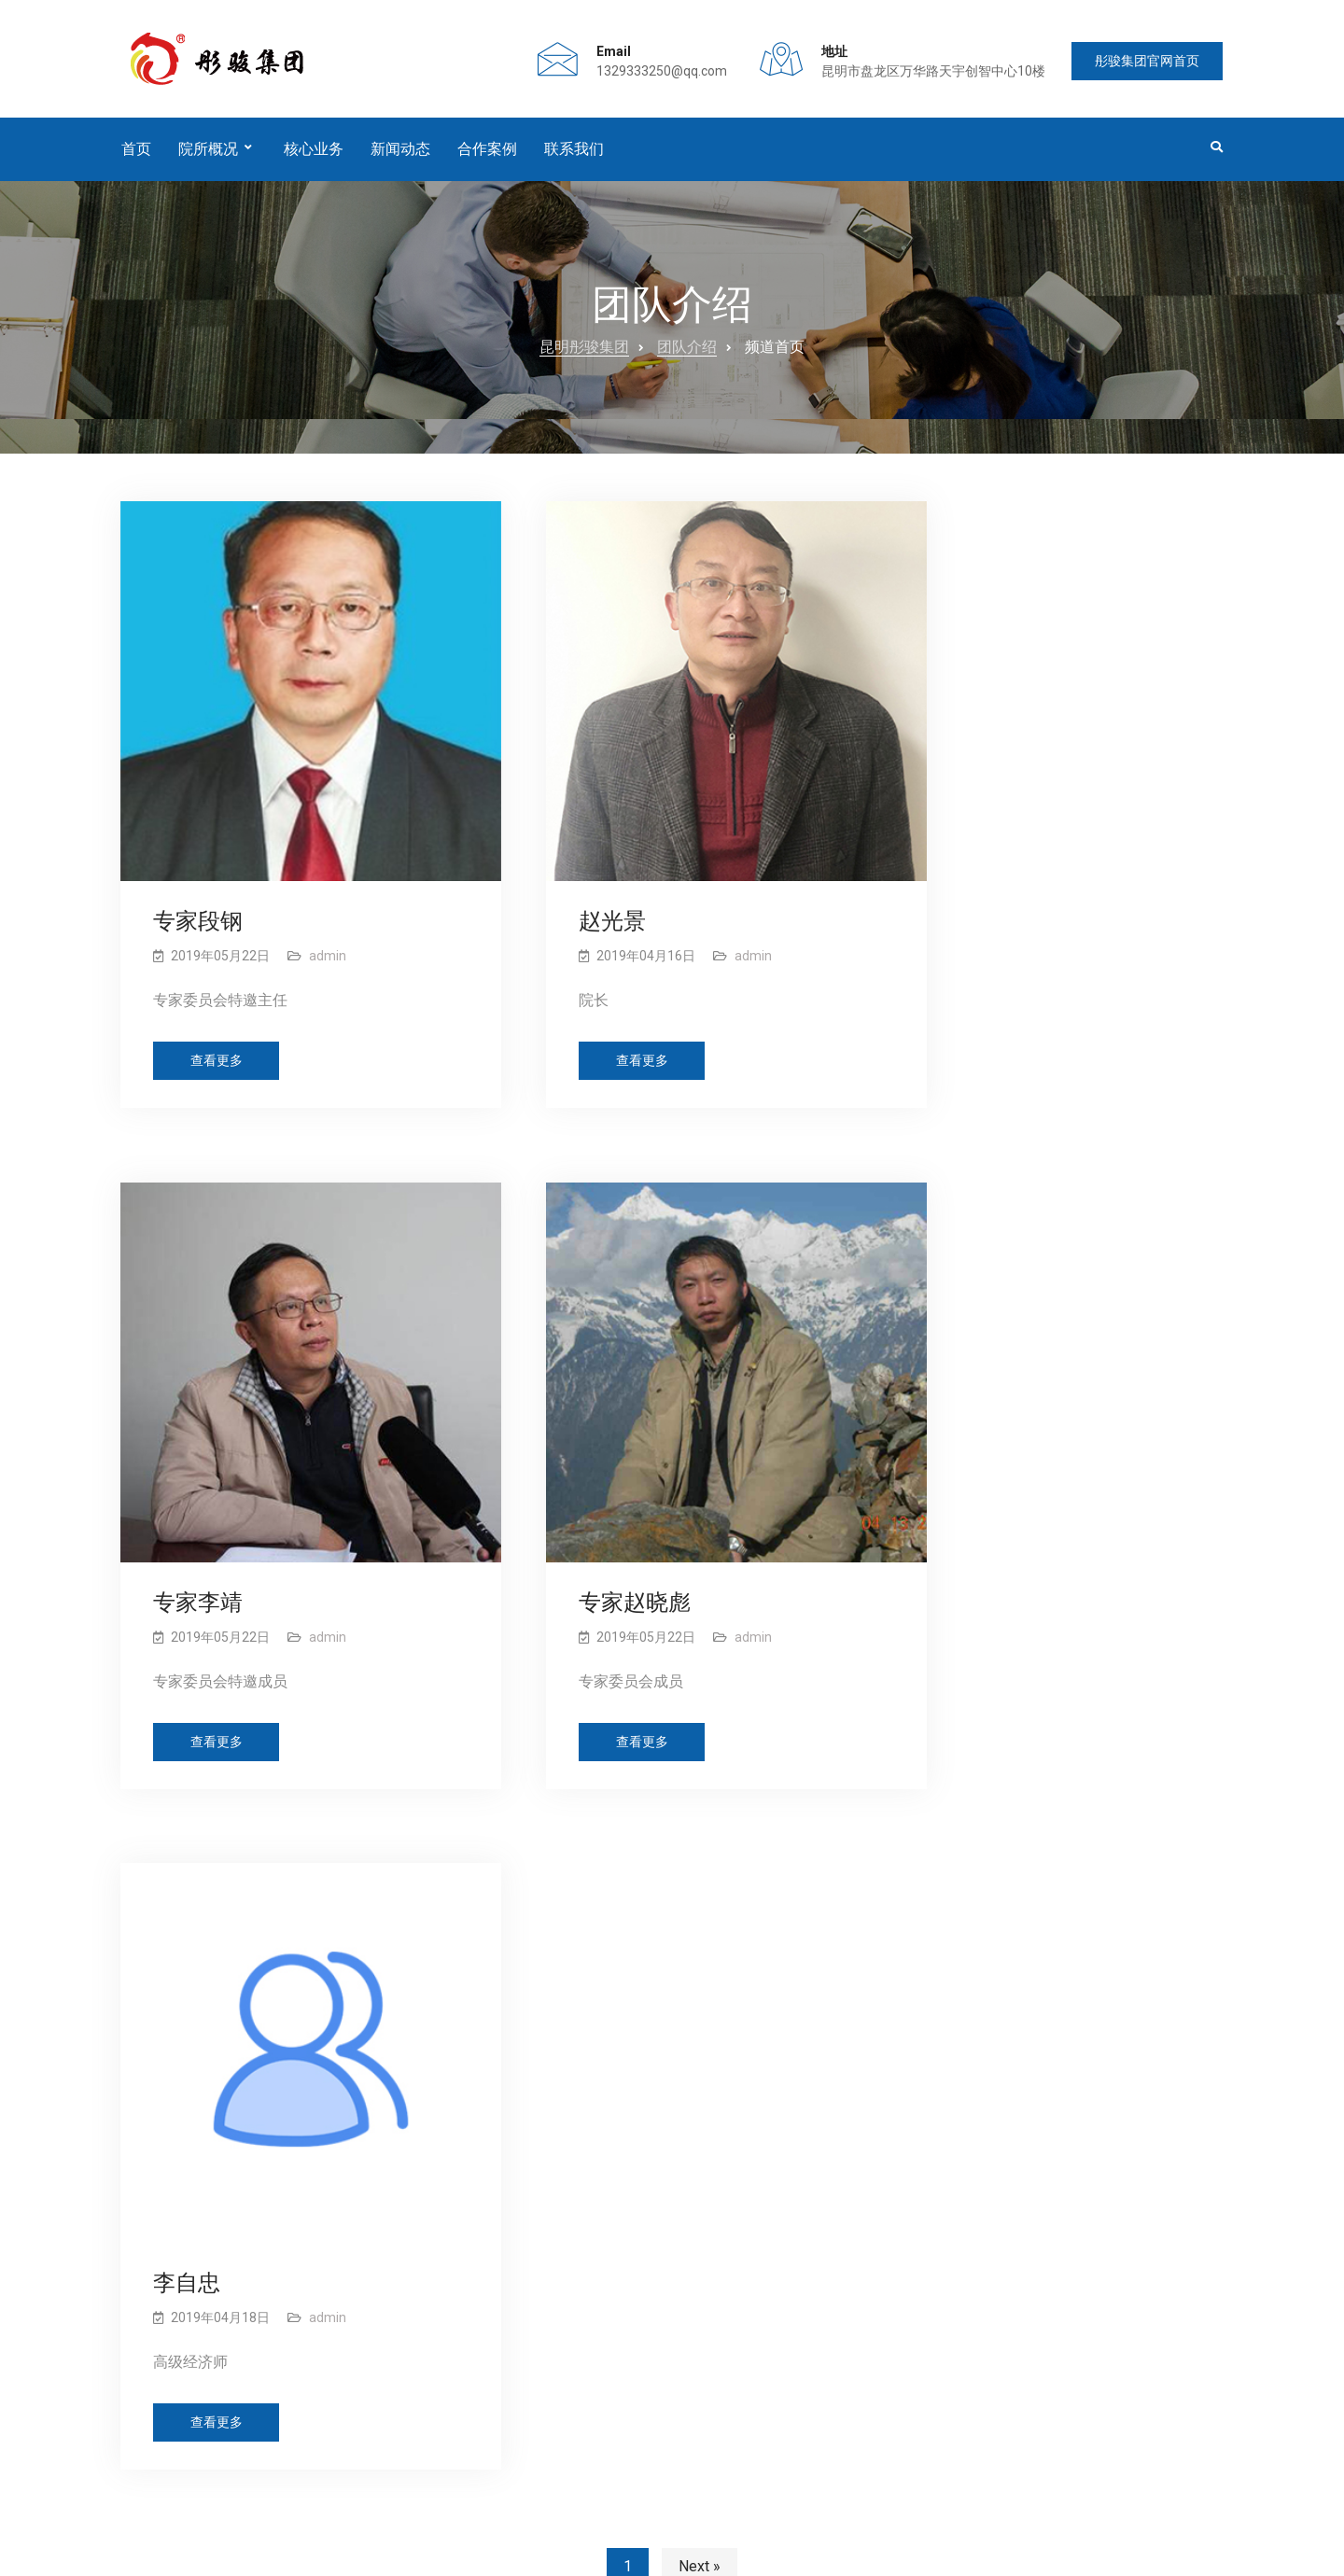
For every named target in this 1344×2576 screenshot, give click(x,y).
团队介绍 (687, 356)
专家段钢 (199, 885)
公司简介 (742, 2035)
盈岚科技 (1196, 2550)
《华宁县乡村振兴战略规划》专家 (528, 2034)
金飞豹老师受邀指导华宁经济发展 (528, 2084)
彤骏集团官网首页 (1142, 67)
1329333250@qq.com (646, 75)
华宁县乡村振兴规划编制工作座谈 (528, 2184)
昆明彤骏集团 (584, 356)
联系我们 (574, 157)
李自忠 (570, 1527)
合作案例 (487, 157)
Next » (700, 1815)
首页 (136, 157)
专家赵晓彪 (210, 1527)
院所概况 (208, 157)
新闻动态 (400, 157)
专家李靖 (964, 885)
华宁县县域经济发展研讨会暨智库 (528, 2133)
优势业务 (742, 2093)
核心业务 (313, 157)
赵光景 (570, 885)
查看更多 (217, 1025)
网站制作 (1077, 2550)
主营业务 (742, 2123)
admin (328, 919)
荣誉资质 (742, 2064)
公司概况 (199, 2479)
